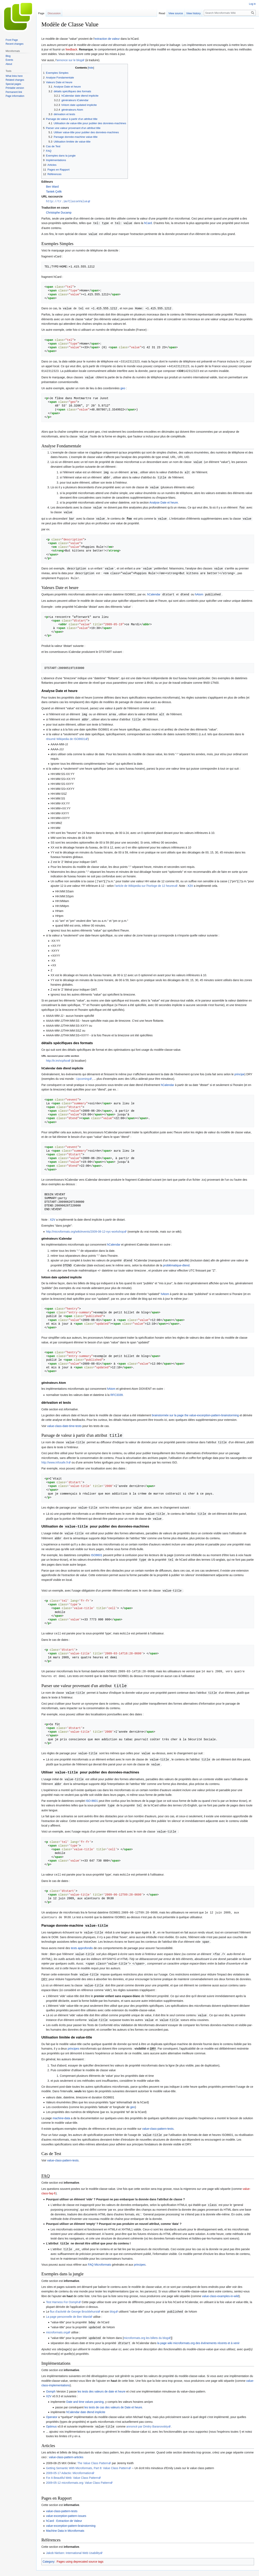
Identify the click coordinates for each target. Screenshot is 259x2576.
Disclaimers (93, 2570)
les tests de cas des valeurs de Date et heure (113, 2394)
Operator (51, 2404)
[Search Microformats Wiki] (230, 13)
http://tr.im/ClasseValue (67, 201)
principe (239, 1069)
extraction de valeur (107, 38)
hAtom (199, 590)
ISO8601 (96, 1549)
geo (122, 386)
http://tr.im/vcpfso (57, 1056)
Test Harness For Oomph (62, 2290)
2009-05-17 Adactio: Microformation (69, 2459)
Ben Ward (52, 186)
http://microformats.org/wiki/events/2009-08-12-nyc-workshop (85, 1227)
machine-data (61, 2107)
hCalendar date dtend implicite (85, 2399)
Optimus (51, 2413)
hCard (148, 222)
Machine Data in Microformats (65, 2517)
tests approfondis (82, 1938)
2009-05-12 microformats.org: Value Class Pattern (78, 2469)
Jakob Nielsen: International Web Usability (73, 2539)
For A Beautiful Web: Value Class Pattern (72, 2464)
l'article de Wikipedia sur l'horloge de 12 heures (144, 881)
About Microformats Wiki (71, 2570)
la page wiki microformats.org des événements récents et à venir (198, 2330)
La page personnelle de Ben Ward (68, 2304)
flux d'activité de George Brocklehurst (74, 2299)
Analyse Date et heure (163, 499)
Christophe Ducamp (58, 212)
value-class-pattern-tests (158, 2117)
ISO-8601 (92, 1792)
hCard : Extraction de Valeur (64, 2507)
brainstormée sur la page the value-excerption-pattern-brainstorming (195, 1410)
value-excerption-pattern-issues (66, 2502)
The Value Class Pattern (92, 2450)
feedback (71, 49)
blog (112, 2299)
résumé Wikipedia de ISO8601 (65, 734)
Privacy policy (47, 2570)
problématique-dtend (176, 1260)
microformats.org (57, 2319)
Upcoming (82, 1074)
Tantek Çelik (54, 191)
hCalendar (154, 590)
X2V (190, 881)
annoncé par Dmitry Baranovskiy (147, 2413)
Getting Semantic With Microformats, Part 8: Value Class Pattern (87, 2455)
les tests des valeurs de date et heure (102, 2378)
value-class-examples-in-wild (220, 2284)
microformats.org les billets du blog (146, 2325)
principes (73, 2037)
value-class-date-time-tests (64, 1421)
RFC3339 (116, 1390)
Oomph (50, 2378)
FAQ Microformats (99, 2252)
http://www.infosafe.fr (54, 1457)
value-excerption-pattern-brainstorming (70, 2512)
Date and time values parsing (85, 2388)
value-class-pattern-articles (66, 2444)
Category (48, 2548)
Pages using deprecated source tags (80, 2548)
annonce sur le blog (69, 60)
